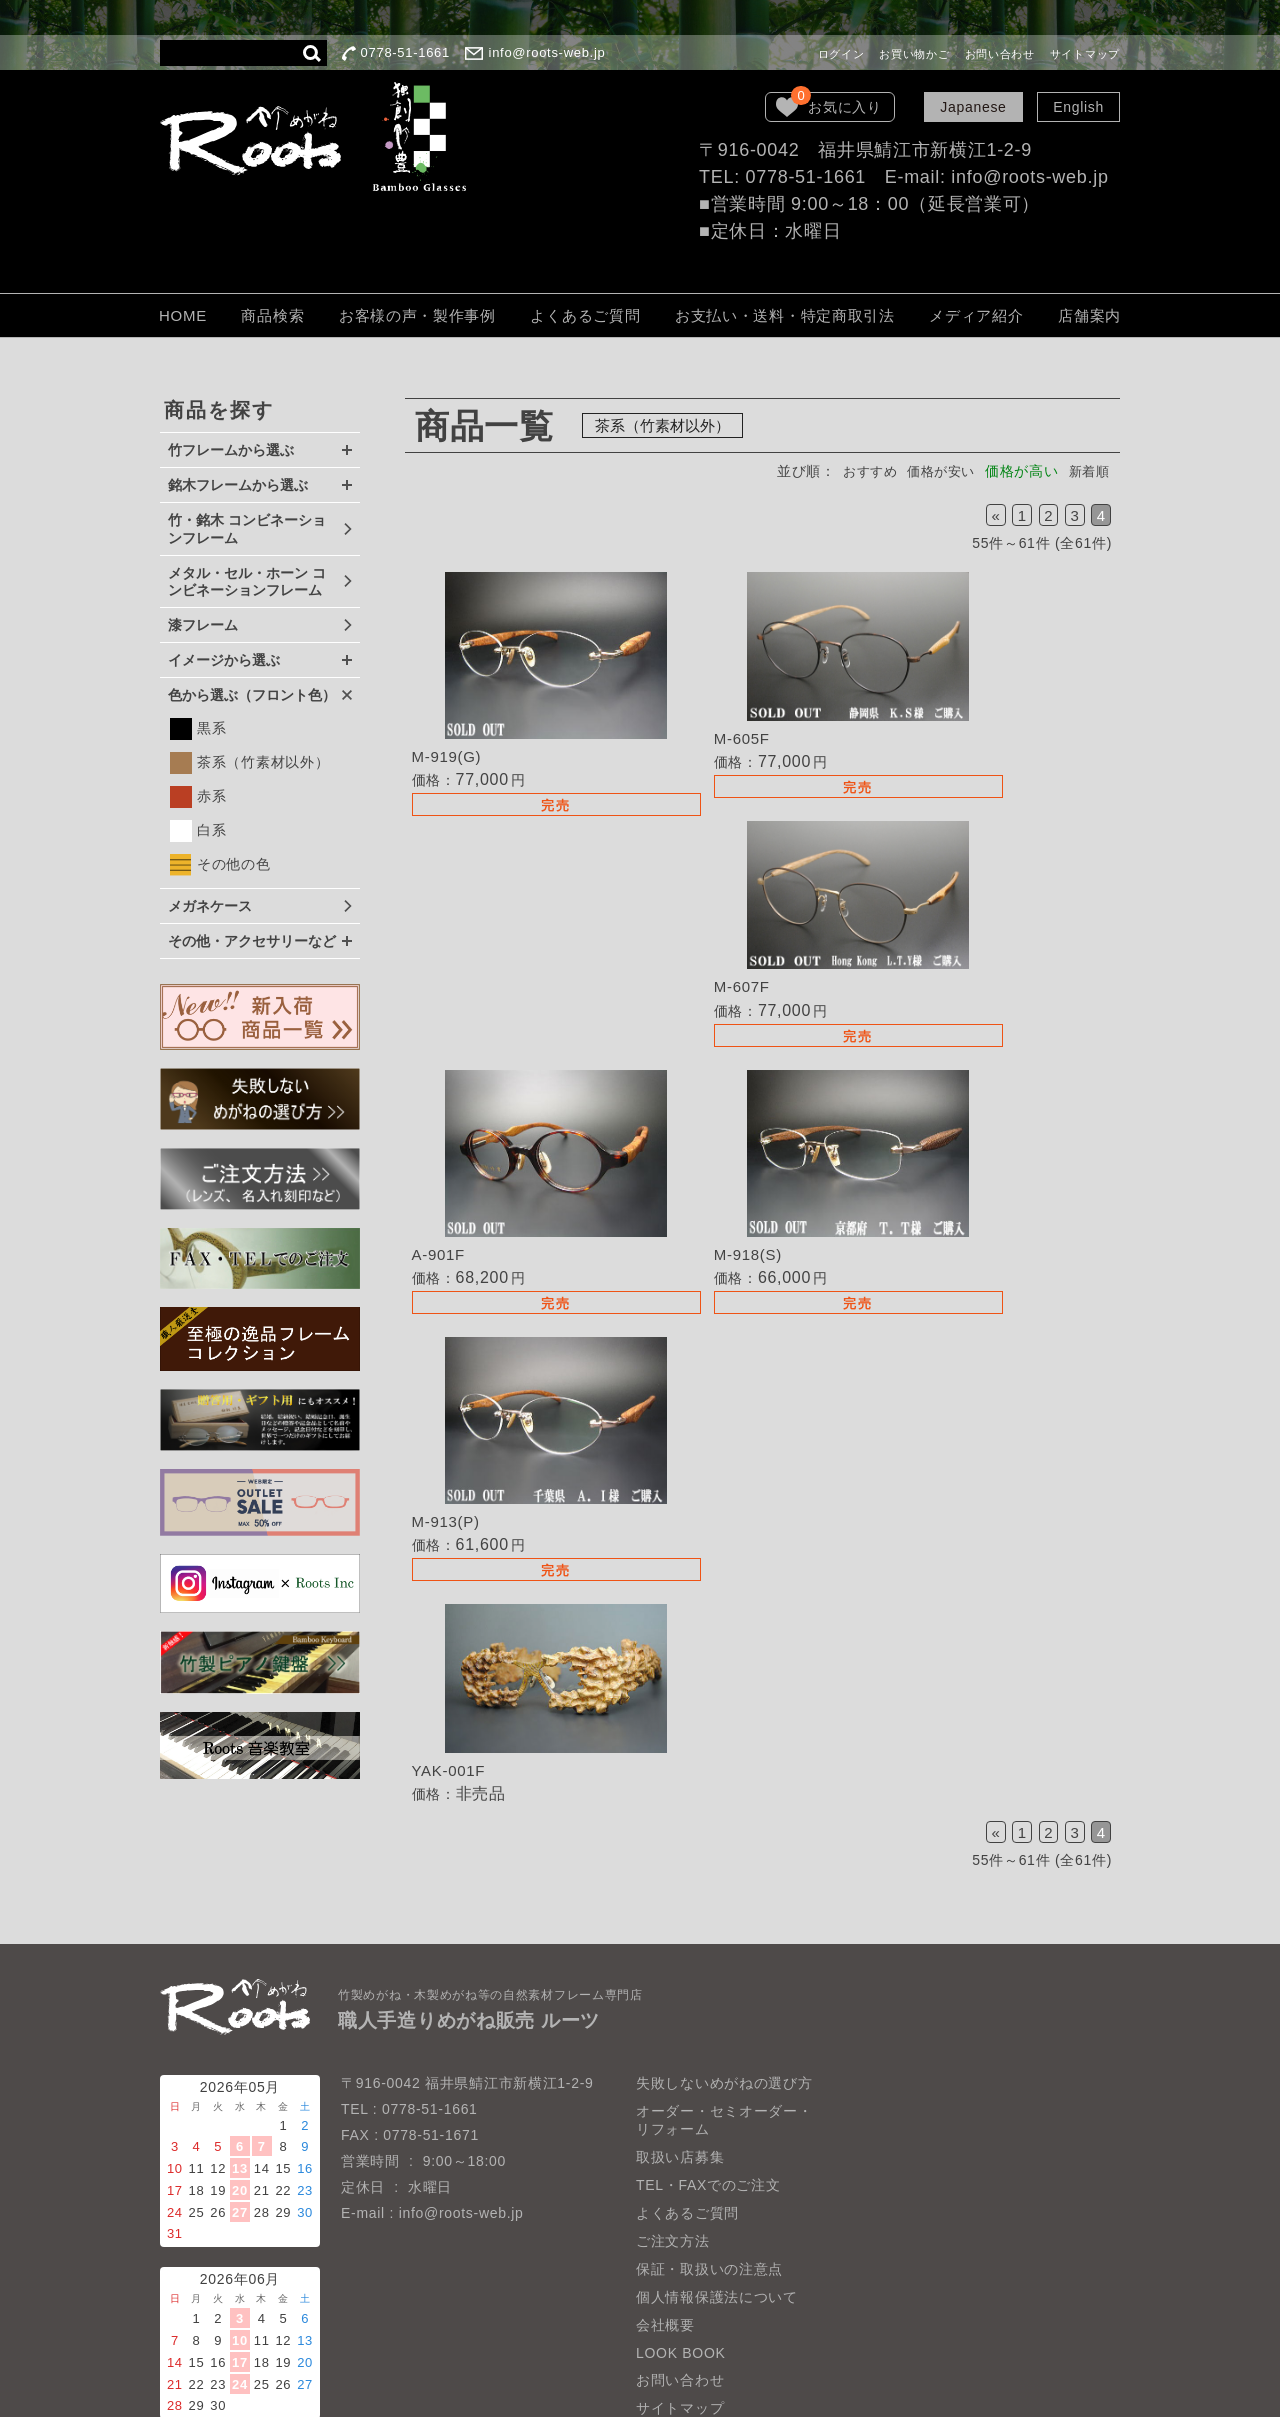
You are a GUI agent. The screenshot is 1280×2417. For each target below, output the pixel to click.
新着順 (1087, 471)
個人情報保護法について (717, 2217)
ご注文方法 (673, 2161)
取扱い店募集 (680, 2077)
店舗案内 (1089, 315)
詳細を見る (524, 701)
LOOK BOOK (681, 2273)
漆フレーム (203, 625)
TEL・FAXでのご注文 (708, 2105)
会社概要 (665, 2245)
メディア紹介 (976, 315)
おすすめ (856, 471)
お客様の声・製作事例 (417, 315)
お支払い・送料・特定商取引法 (785, 315)
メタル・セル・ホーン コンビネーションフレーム (247, 582)
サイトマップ (1085, 54)
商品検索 (272, 315)
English (1078, 107)
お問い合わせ (1000, 54)
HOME (183, 315)
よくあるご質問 (585, 315)
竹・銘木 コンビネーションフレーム (247, 529)
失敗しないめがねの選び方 (724, 2004)
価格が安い (934, 471)
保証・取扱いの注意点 (709, 2189)
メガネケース (210, 906)
